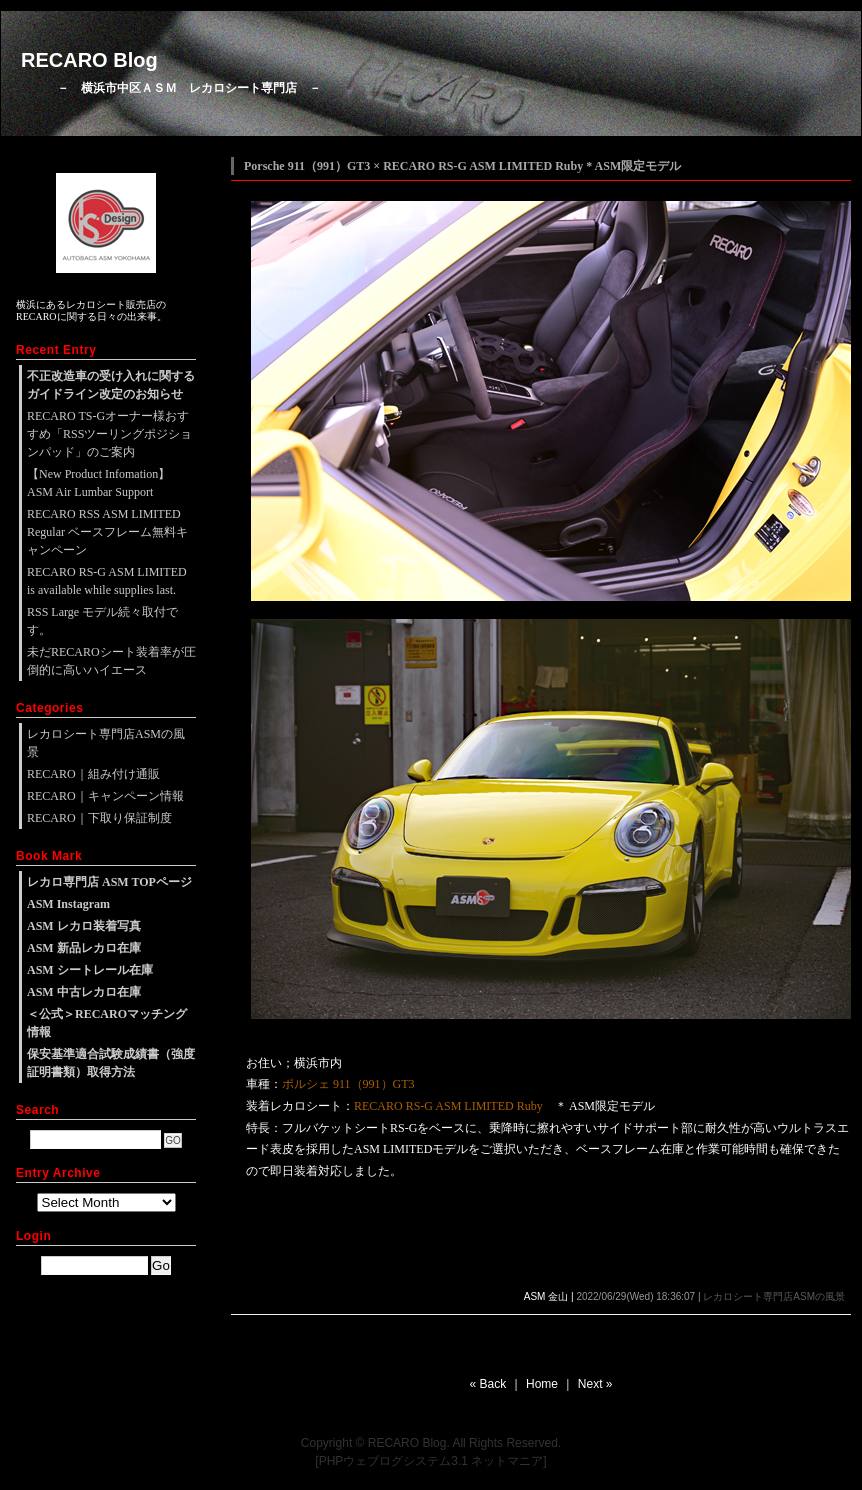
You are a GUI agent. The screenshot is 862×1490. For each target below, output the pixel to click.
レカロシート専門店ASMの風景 (774, 1296)
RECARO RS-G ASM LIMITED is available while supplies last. (107, 581)
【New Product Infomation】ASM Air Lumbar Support (98, 483)
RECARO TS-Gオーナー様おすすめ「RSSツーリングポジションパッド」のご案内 (109, 434)
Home (542, 1384)
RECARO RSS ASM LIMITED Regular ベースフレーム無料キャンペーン (107, 532)
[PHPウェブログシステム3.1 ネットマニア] (430, 1461)
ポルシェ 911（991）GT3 (348, 1084)
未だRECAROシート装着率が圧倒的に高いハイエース (111, 661)
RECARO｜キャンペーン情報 (105, 796)
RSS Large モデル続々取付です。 (102, 621)
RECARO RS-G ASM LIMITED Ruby (448, 1106)
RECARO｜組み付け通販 (93, 774)
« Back (488, 1384)
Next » (595, 1384)
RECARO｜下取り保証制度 (99, 818)
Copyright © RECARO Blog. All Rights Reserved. (431, 1443)
